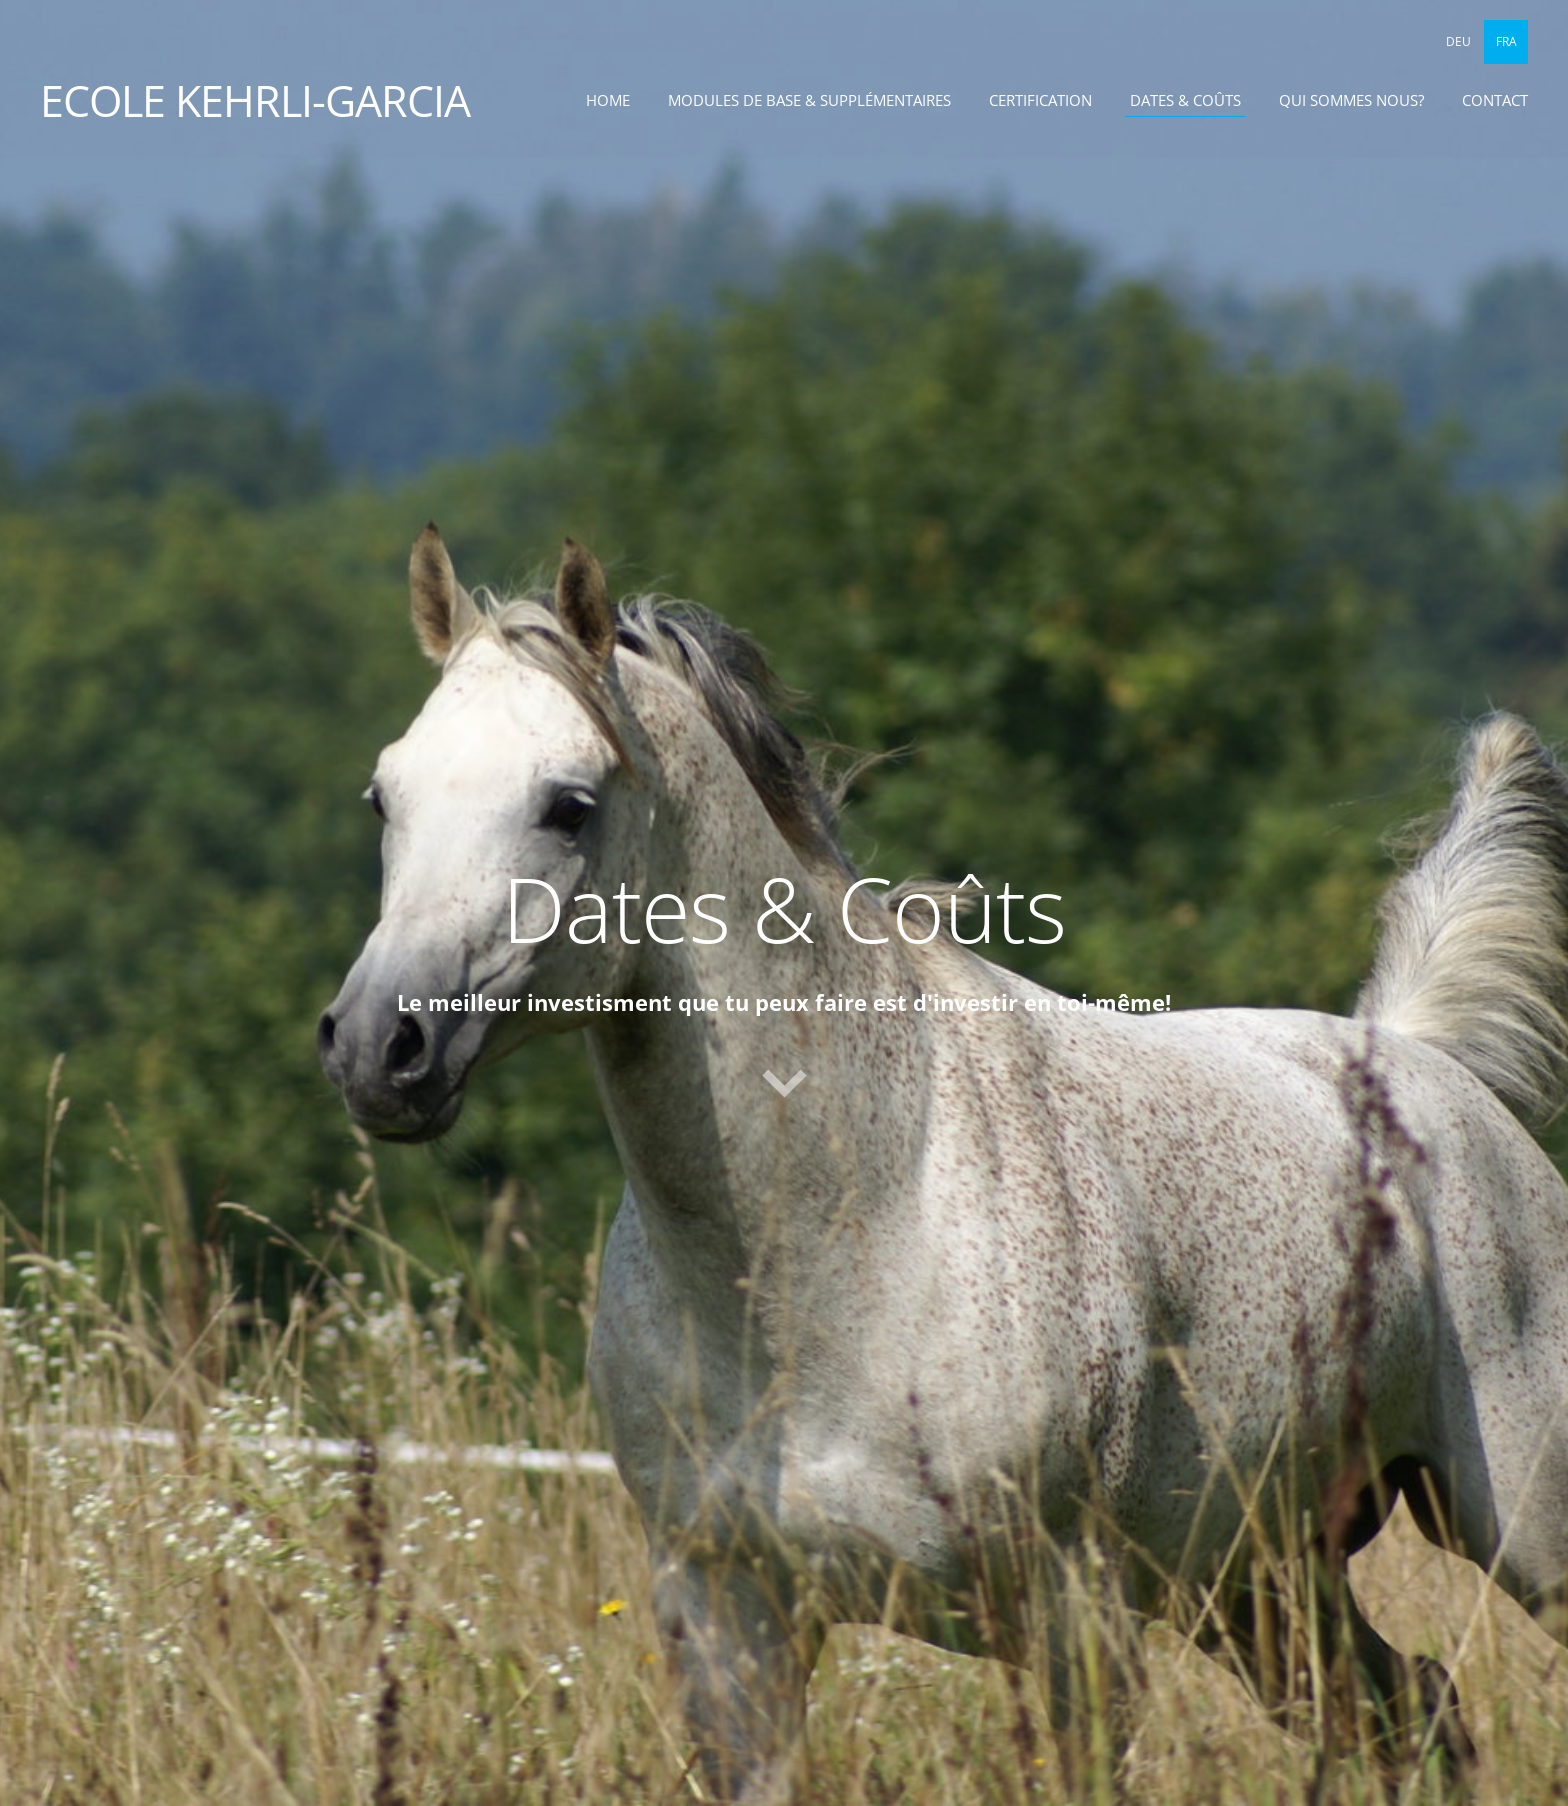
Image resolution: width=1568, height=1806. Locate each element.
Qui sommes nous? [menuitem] (1351, 100)
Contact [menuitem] (1495, 100)
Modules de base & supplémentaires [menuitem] (809, 100)
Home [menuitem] (608, 100)
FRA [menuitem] (1506, 41)
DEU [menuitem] (1458, 41)
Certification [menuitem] (1040, 100)
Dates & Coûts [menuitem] (1185, 100)
